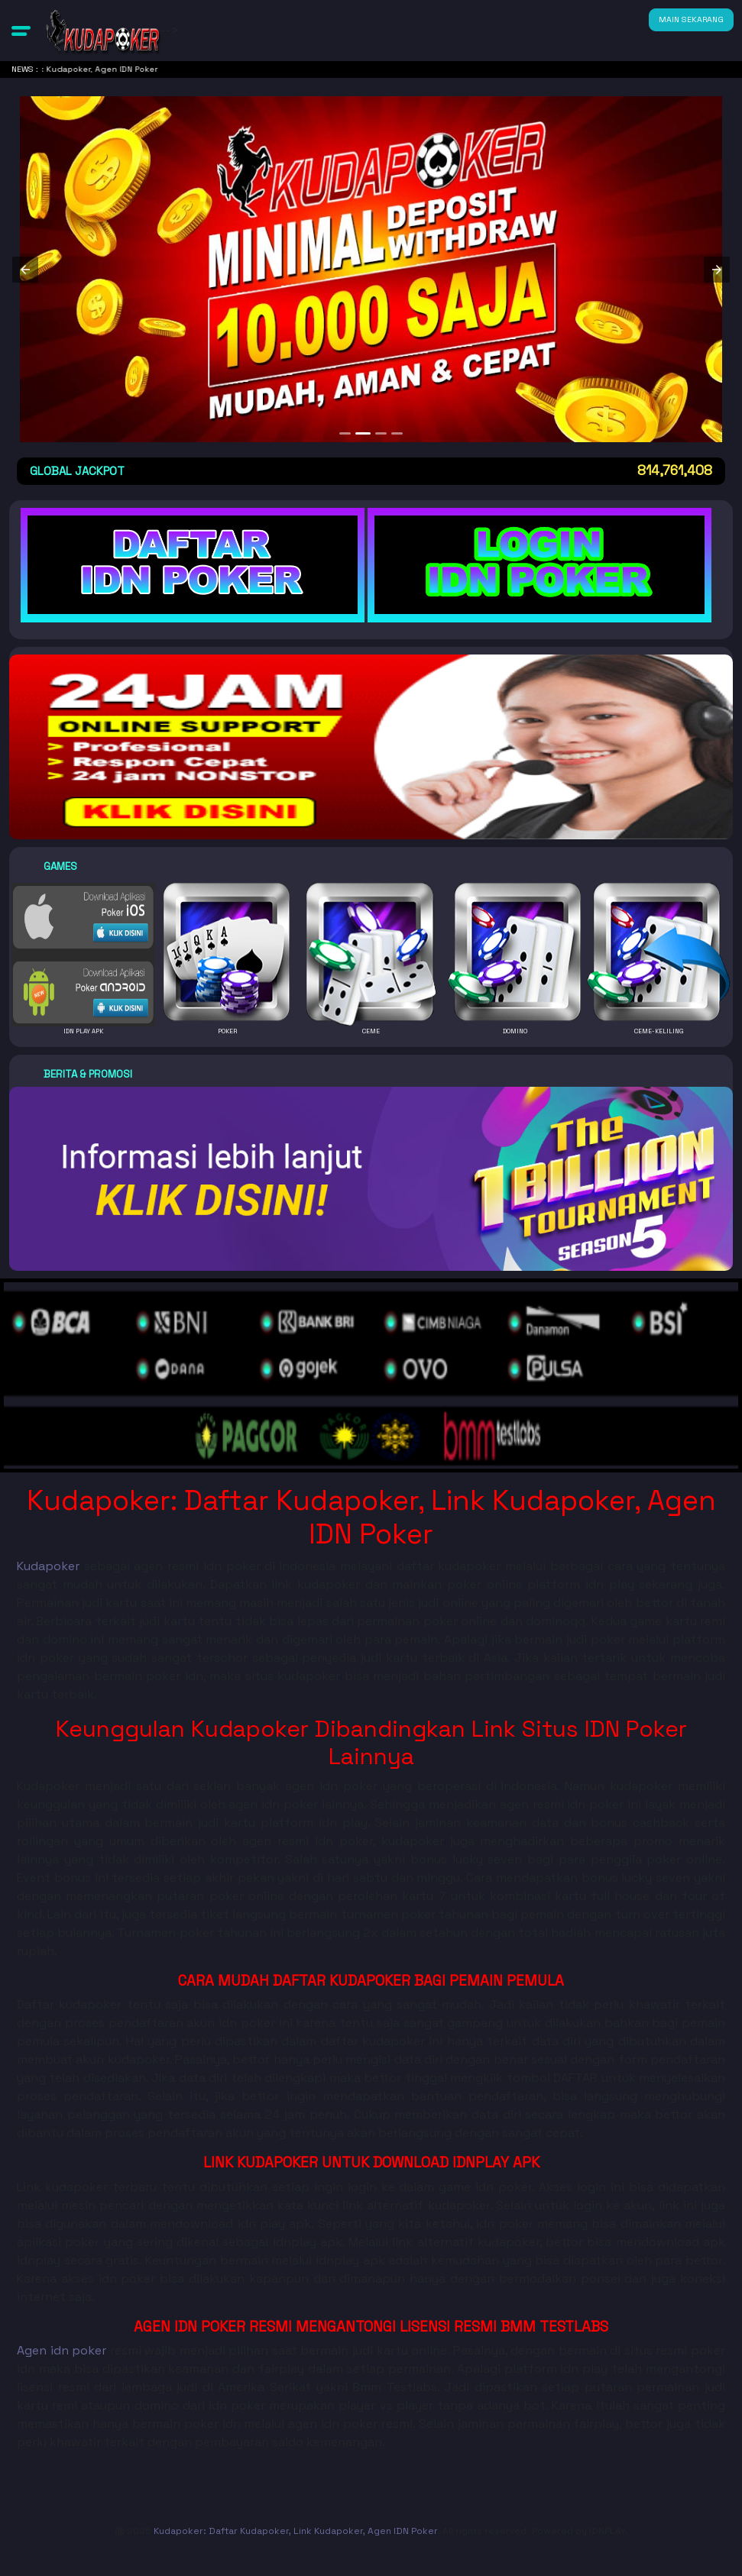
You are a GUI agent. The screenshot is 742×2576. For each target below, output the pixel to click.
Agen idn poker (61, 2350)
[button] (21, 31)
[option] (345, 433)
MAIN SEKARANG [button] (691, 19)
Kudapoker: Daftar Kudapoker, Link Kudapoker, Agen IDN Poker (295, 2531)
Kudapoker (48, 1566)
